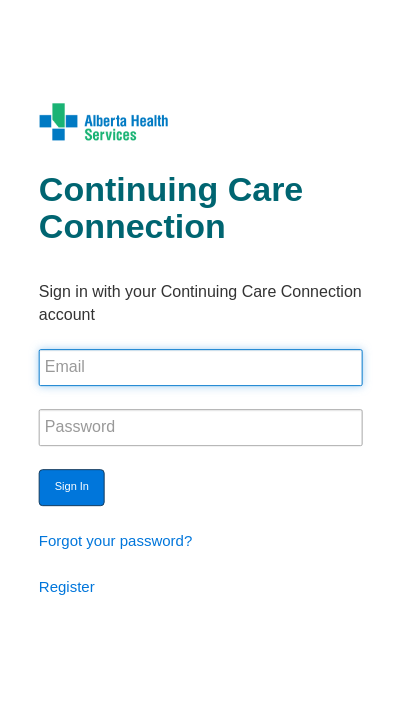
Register (67, 586)
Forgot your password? (115, 540)
